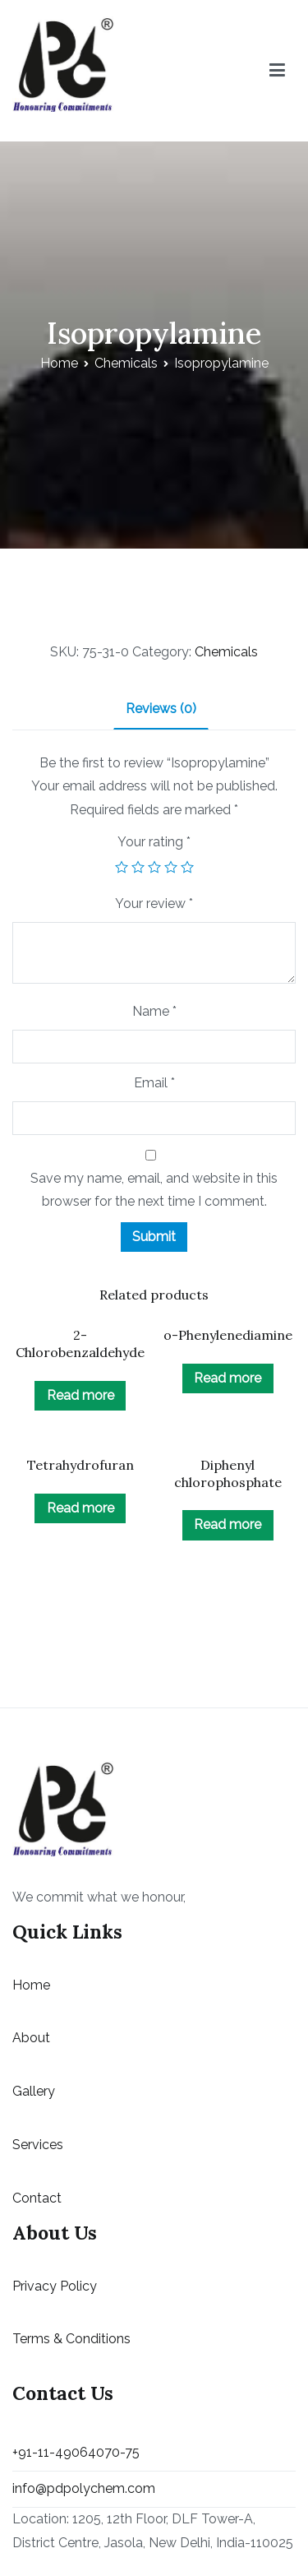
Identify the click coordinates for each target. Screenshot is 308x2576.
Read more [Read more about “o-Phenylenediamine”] (227, 1378)
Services (37, 2144)
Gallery (33, 2091)
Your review (154, 903)
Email (154, 1083)
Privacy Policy (54, 2286)
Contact (37, 2198)
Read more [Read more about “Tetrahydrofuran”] (80, 1508)
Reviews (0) (161, 708)
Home (59, 363)
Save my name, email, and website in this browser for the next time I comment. (154, 1190)
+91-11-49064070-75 (76, 2452)
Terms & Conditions (71, 2339)
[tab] (161, 710)
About (31, 2038)
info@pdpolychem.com (83, 2488)
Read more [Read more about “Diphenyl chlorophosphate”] (227, 1524)
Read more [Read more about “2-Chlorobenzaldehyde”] (80, 1395)
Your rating (154, 842)
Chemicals (126, 363)
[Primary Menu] (277, 70)
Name (154, 1011)
